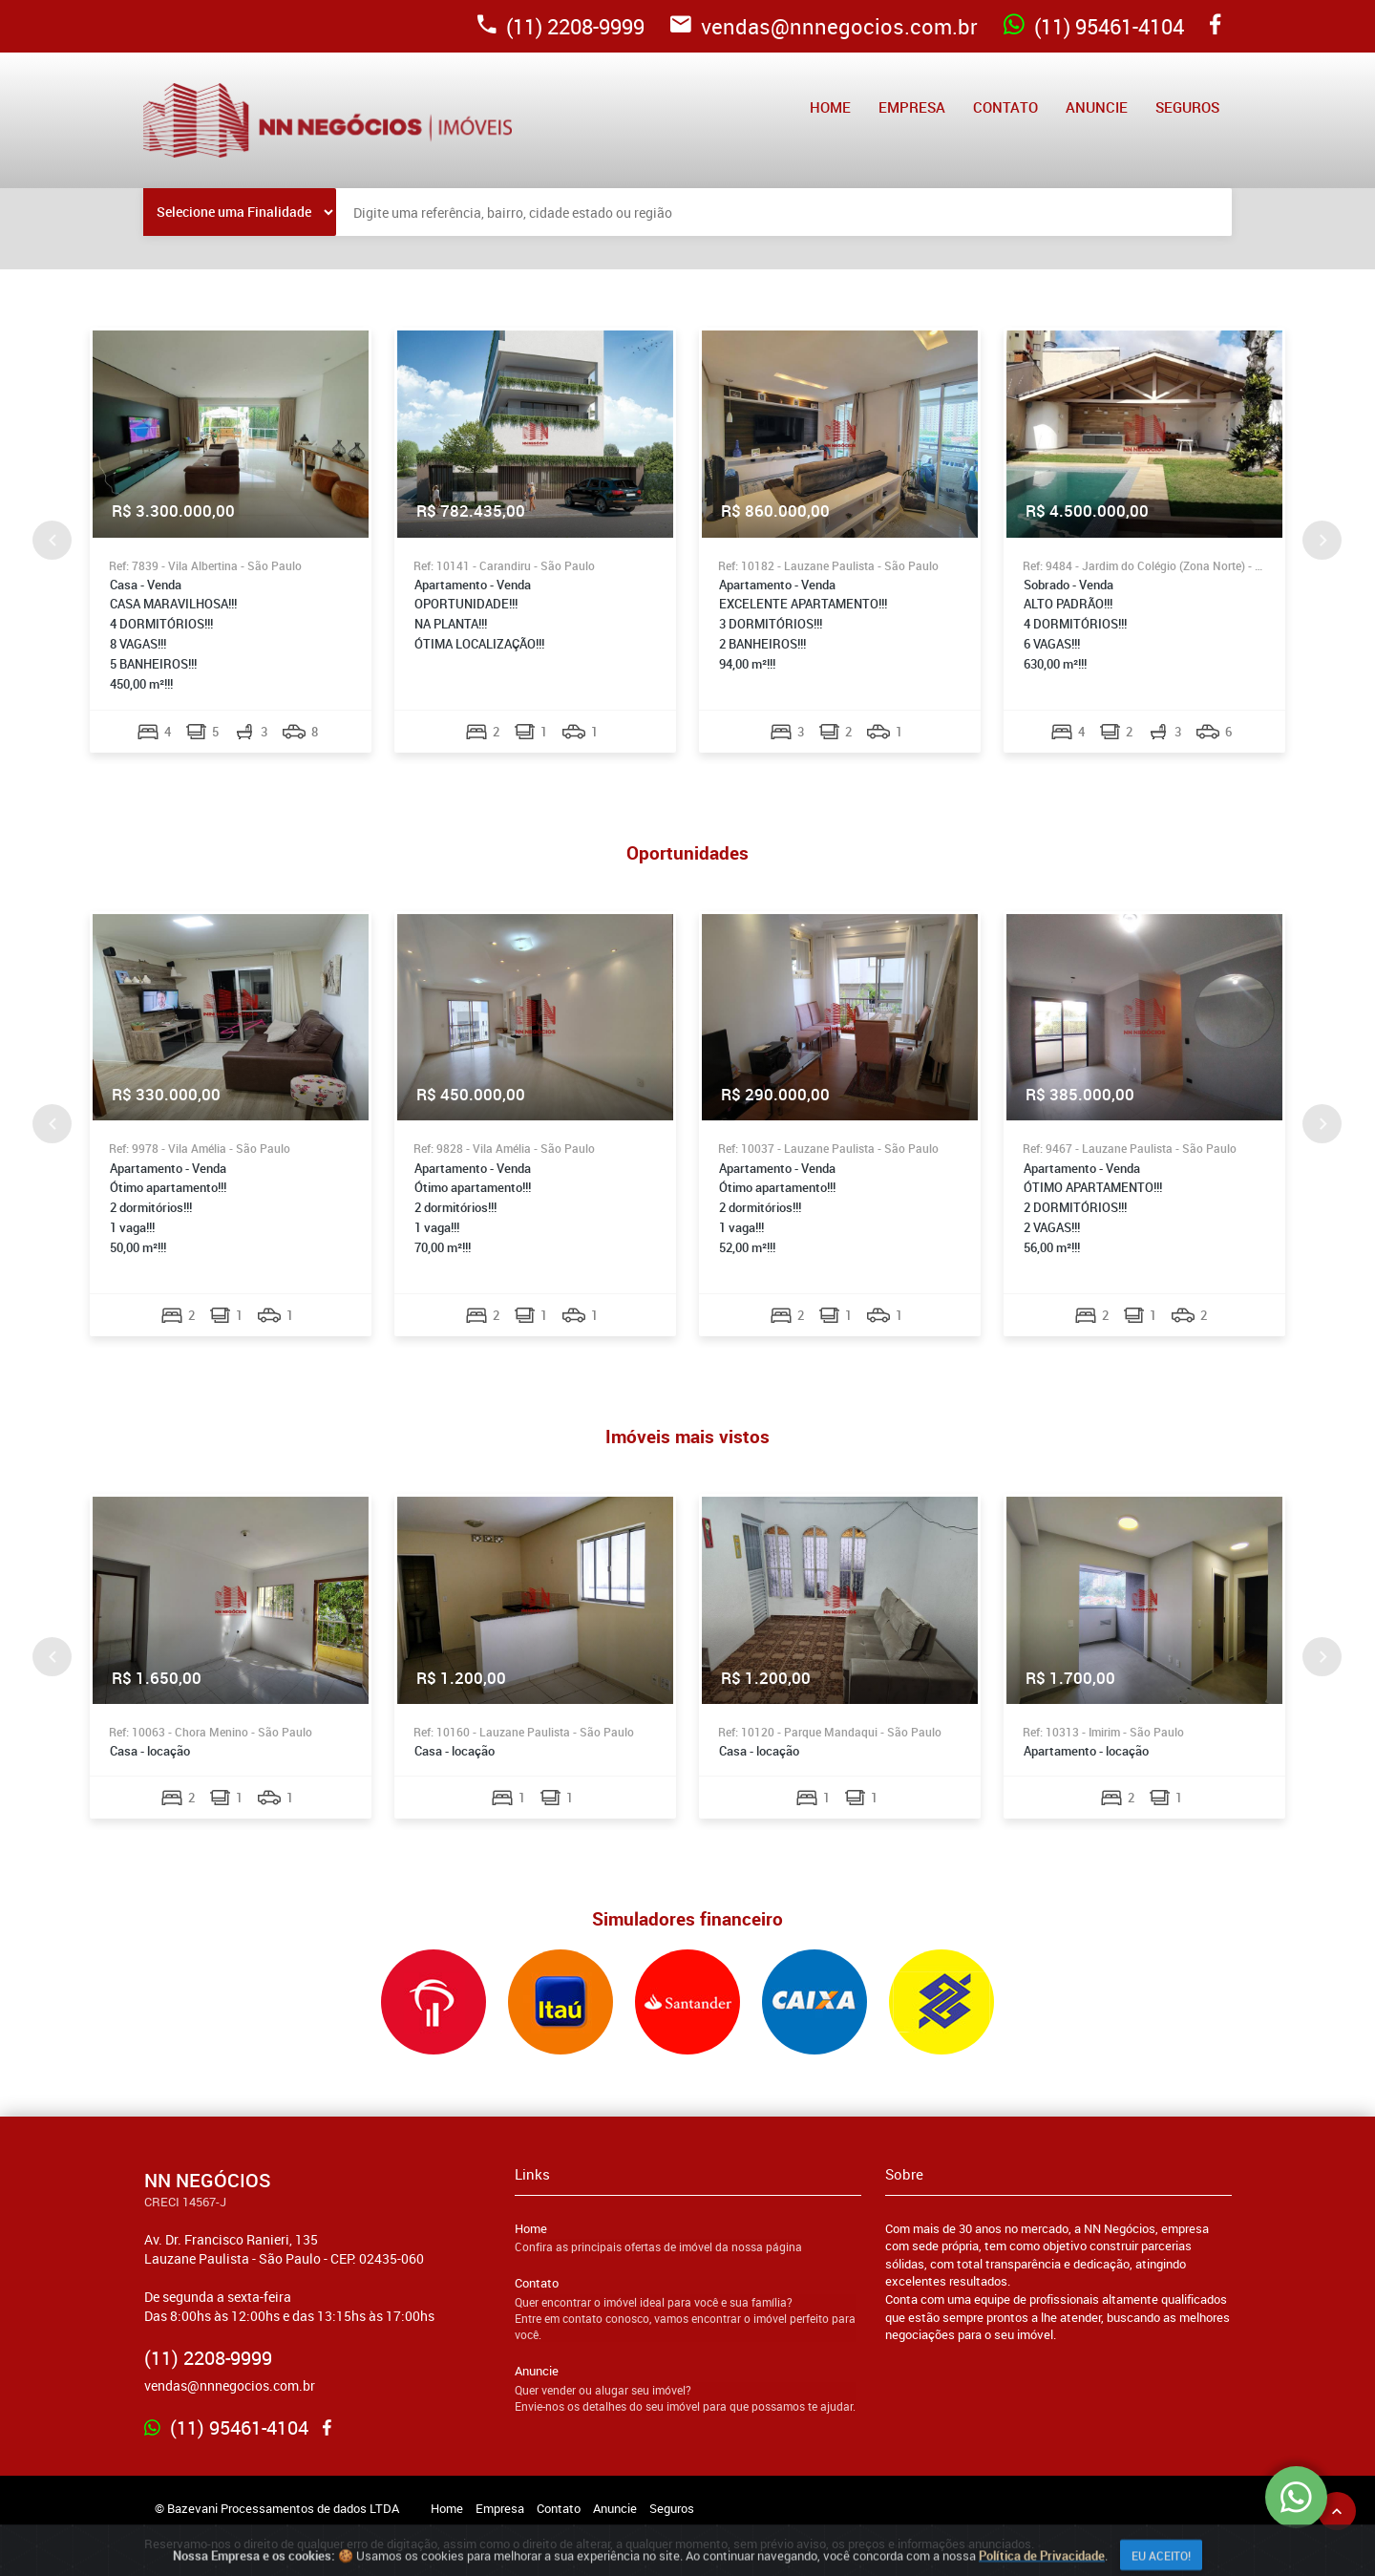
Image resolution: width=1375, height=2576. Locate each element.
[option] (230, 540)
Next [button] (1322, 540)
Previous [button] (52, 540)
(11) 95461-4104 (1094, 25)
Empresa (911, 107)
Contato (1005, 107)
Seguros (1187, 107)
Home (830, 107)
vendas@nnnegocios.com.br (824, 25)
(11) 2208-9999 (561, 25)
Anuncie (1097, 107)
